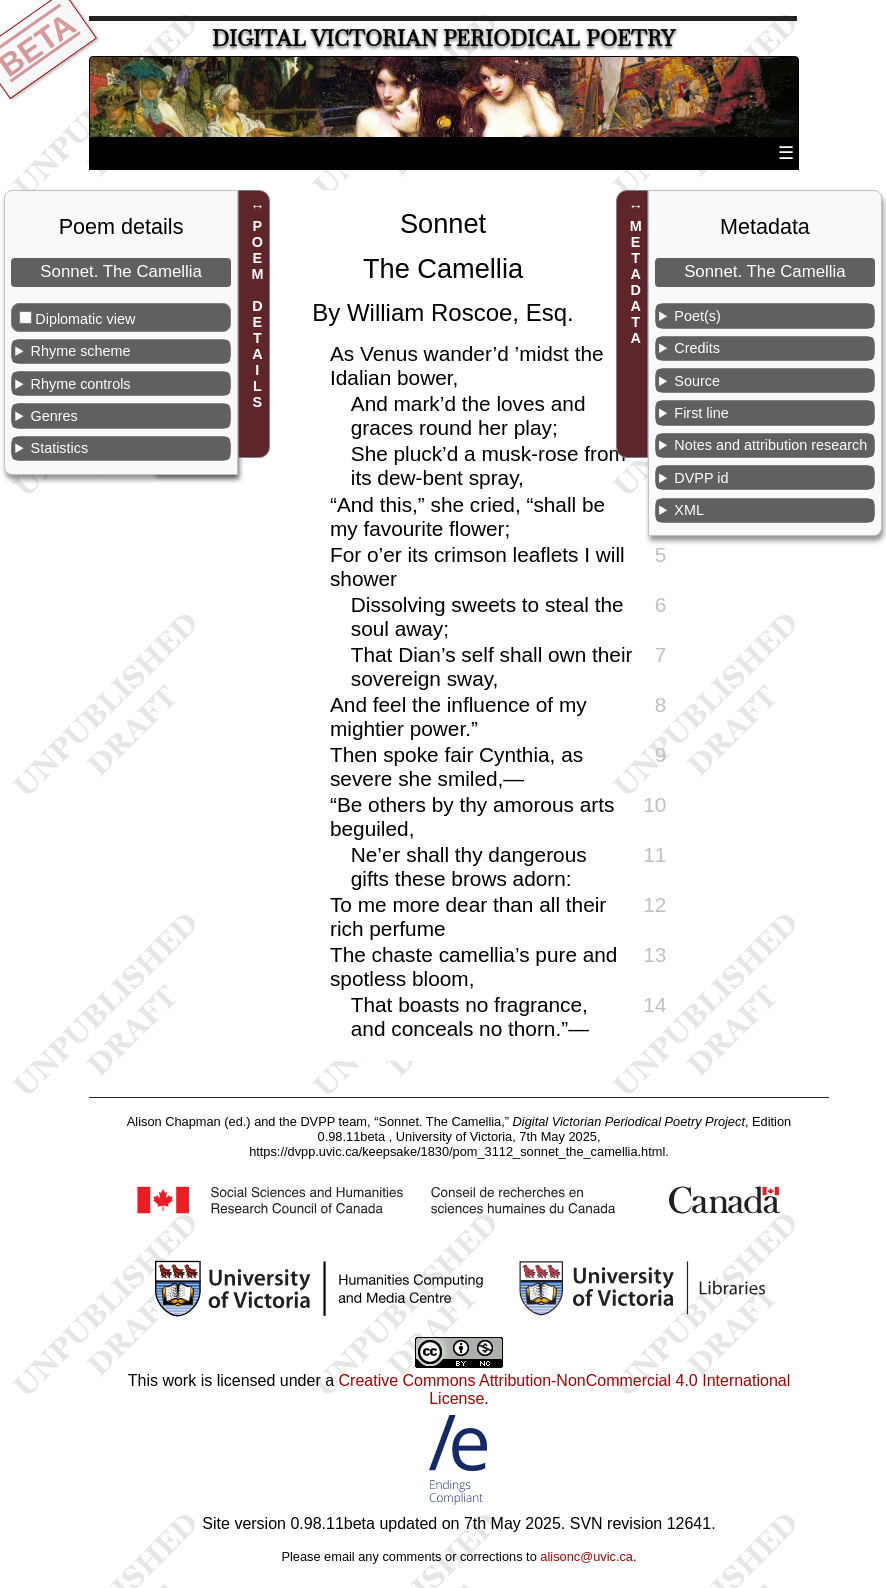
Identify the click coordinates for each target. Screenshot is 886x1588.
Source (697, 381)
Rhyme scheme (81, 351)
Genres (54, 416)
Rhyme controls (81, 384)
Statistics (60, 448)
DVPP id (701, 478)
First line (701, 413)
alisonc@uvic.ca (586, 1556)
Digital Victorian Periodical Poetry (443, 38)
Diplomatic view (85, 319)
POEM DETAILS (257, 314)
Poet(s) (697, 316)
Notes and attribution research (770, 445)
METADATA (636, 282)
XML (689, 510)
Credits (697, 348)
